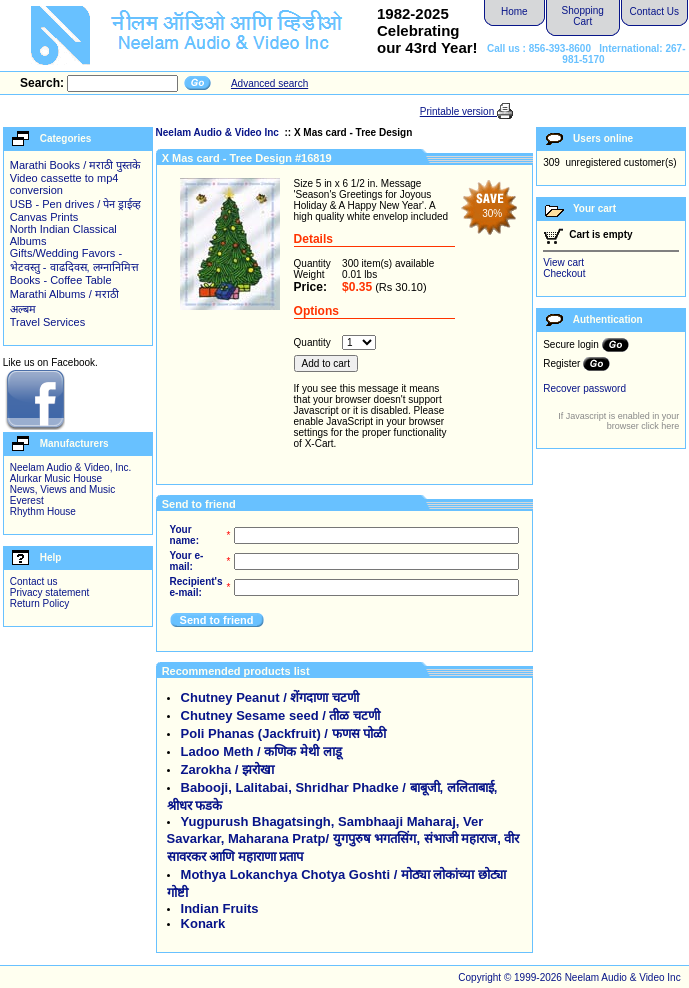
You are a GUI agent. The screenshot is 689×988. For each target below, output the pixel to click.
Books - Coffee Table (61, 280)
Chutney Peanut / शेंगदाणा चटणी (270, 697)
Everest (27, 500)
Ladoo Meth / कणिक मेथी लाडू (261, 751)
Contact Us (654, 11)
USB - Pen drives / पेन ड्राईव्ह (76, 204)
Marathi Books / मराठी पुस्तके (75, 165)
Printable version (458, 111)
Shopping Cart (583, 16)
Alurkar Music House (56, 478)
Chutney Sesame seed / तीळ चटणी (280, 715)
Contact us (34, 581)
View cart (563, 262)
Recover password (584, 388)
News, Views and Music (62, 489)
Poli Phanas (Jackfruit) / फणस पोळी (284, 733)
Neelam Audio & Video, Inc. (71, 467)
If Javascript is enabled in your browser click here (618, 421)
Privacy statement (49, 592)
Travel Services (47, 322)
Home (514, 11)
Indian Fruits (220, 908)
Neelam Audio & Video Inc (219, 132)
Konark (203, 923)
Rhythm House (43, 511)
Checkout (564, 273)
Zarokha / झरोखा (227, 769)
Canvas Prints (44, 217)
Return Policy (39, 603)
